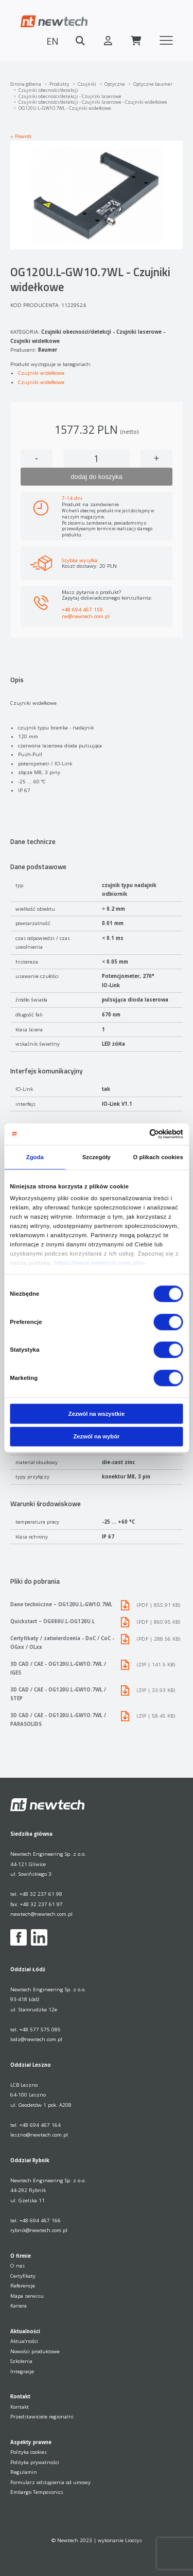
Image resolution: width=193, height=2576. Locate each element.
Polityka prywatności (34, 2462)
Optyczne (114, 84)
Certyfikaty (23, 2276)
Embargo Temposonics (36, 2492)
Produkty (59, 84)
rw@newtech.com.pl (86, 615)
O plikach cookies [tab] (158, 1157)
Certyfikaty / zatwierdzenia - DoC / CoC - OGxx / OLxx (96, 1642)
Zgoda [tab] (35, 1157)
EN (52, 41)
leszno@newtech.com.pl (39, 2134)
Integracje (22, 2371)
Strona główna (25, 84)
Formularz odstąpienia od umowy (50, 2482)
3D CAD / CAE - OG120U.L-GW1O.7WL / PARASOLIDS (96, 1719)
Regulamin (23, 2472)
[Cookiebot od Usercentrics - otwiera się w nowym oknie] (139, 1134)
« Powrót (20, 136)
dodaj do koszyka (96, 476)
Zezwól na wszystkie (96, 1414)
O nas (17, 2265)
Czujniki (87, 84)
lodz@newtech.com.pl (36, 2039)
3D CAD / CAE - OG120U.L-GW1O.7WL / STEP (96, 1693)
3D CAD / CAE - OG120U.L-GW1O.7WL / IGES (96, 1668)
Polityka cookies (28, 2452)
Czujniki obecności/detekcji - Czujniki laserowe (70, 96)
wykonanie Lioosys (120, 2540)
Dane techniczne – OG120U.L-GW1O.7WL (96, 1604)
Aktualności (24, 2341)
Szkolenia (21, 2361)
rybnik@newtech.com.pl (38, 2230)
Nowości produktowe (35, 2351)
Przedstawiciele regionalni (42, 2416)
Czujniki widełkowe (41, 373)
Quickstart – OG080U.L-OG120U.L (96, 1621)
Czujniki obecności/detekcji (48, 90)
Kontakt (19, 2407)
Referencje (22, 2285)
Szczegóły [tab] (96, 1157)
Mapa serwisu (27, 2296)
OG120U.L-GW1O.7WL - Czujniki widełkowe (65, 108)
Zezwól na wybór (96, 1436)
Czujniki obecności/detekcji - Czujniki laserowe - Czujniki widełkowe (93, 102)
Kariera (18, 2305)
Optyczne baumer (152, 84)
